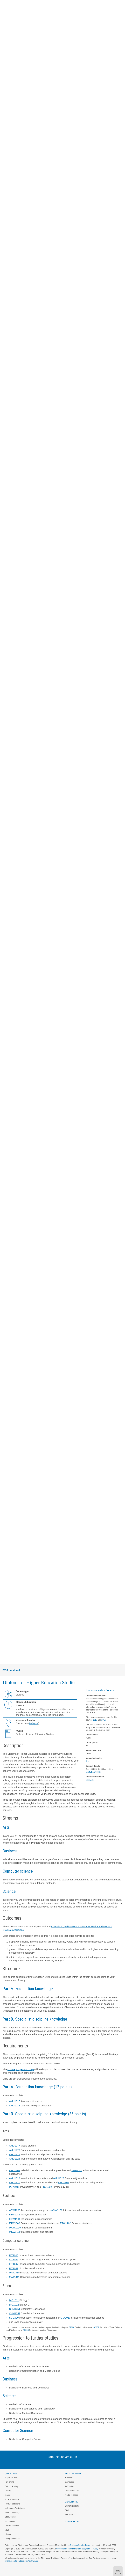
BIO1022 (14, 2304)
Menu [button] (120, 1670)
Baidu (85, 2463)
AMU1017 (14, 2101)
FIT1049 (13, 2268)
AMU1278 (14, 2150)
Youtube (78, 2463)
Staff (7, 2530)
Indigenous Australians (15, 2508)
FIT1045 (13, 2259)
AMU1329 (58, 2178)
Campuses (69, 2482)
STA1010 (65, 2317)
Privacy (95, 2549)
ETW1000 (14, 2223)
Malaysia (89, 1780)
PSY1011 (14, 2186)
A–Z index (69, 2486)
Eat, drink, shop (11, 2486)
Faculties (69, 2477)
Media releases (71, 2495)
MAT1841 (14, 2277)
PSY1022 (47, 2186)
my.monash (10, 2521)
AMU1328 (14, 2178)
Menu (4, 5)
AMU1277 (14, 2145)
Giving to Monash (12, 2539)
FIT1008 (13, 2255)
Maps (7, 2495)
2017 (95, 1720)
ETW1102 (65, 2223)
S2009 (96, 2327)
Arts (87, 1761)
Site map (69, 2515)
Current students (12, 2526)
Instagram (39, 2463)
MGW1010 (15, 2227)
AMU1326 (14, 2158)
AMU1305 (76, 2170)
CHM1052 (14, 2313)
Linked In (46, 2463)
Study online (10, 2517)
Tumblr (71, 2463)
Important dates (11, 2477)
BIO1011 (14, 2300)
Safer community (12, 2512)
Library (8, 2490)
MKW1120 (15, 2231)
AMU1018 (14, 2105)
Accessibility (61, 2549)
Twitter (53, 2463)
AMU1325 (14, 2154)
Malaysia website (93, 1772)
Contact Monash (72, 2490)
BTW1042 (14, 2214)
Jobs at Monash (12, 2499)
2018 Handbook (11, 1670)
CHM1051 (14, 2308)
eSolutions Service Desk (79, 2545)
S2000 (71, 2327)
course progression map (20, 2069)
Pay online (9, 2482)
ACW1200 (14, 2210)
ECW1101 (14, 2219)
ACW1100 (56, 2210)
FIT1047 (13, 2264)
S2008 (26, 2330)
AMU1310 (14, 2182)
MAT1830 (14, 2272)
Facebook (59, 2463)
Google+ (65, 2463)
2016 (103, 1720)
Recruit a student (12, 2504)
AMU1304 (14, 2170)
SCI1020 (14, 2317)
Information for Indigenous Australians (21, 2561)
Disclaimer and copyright (79, 2549)
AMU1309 (63, 2182)
